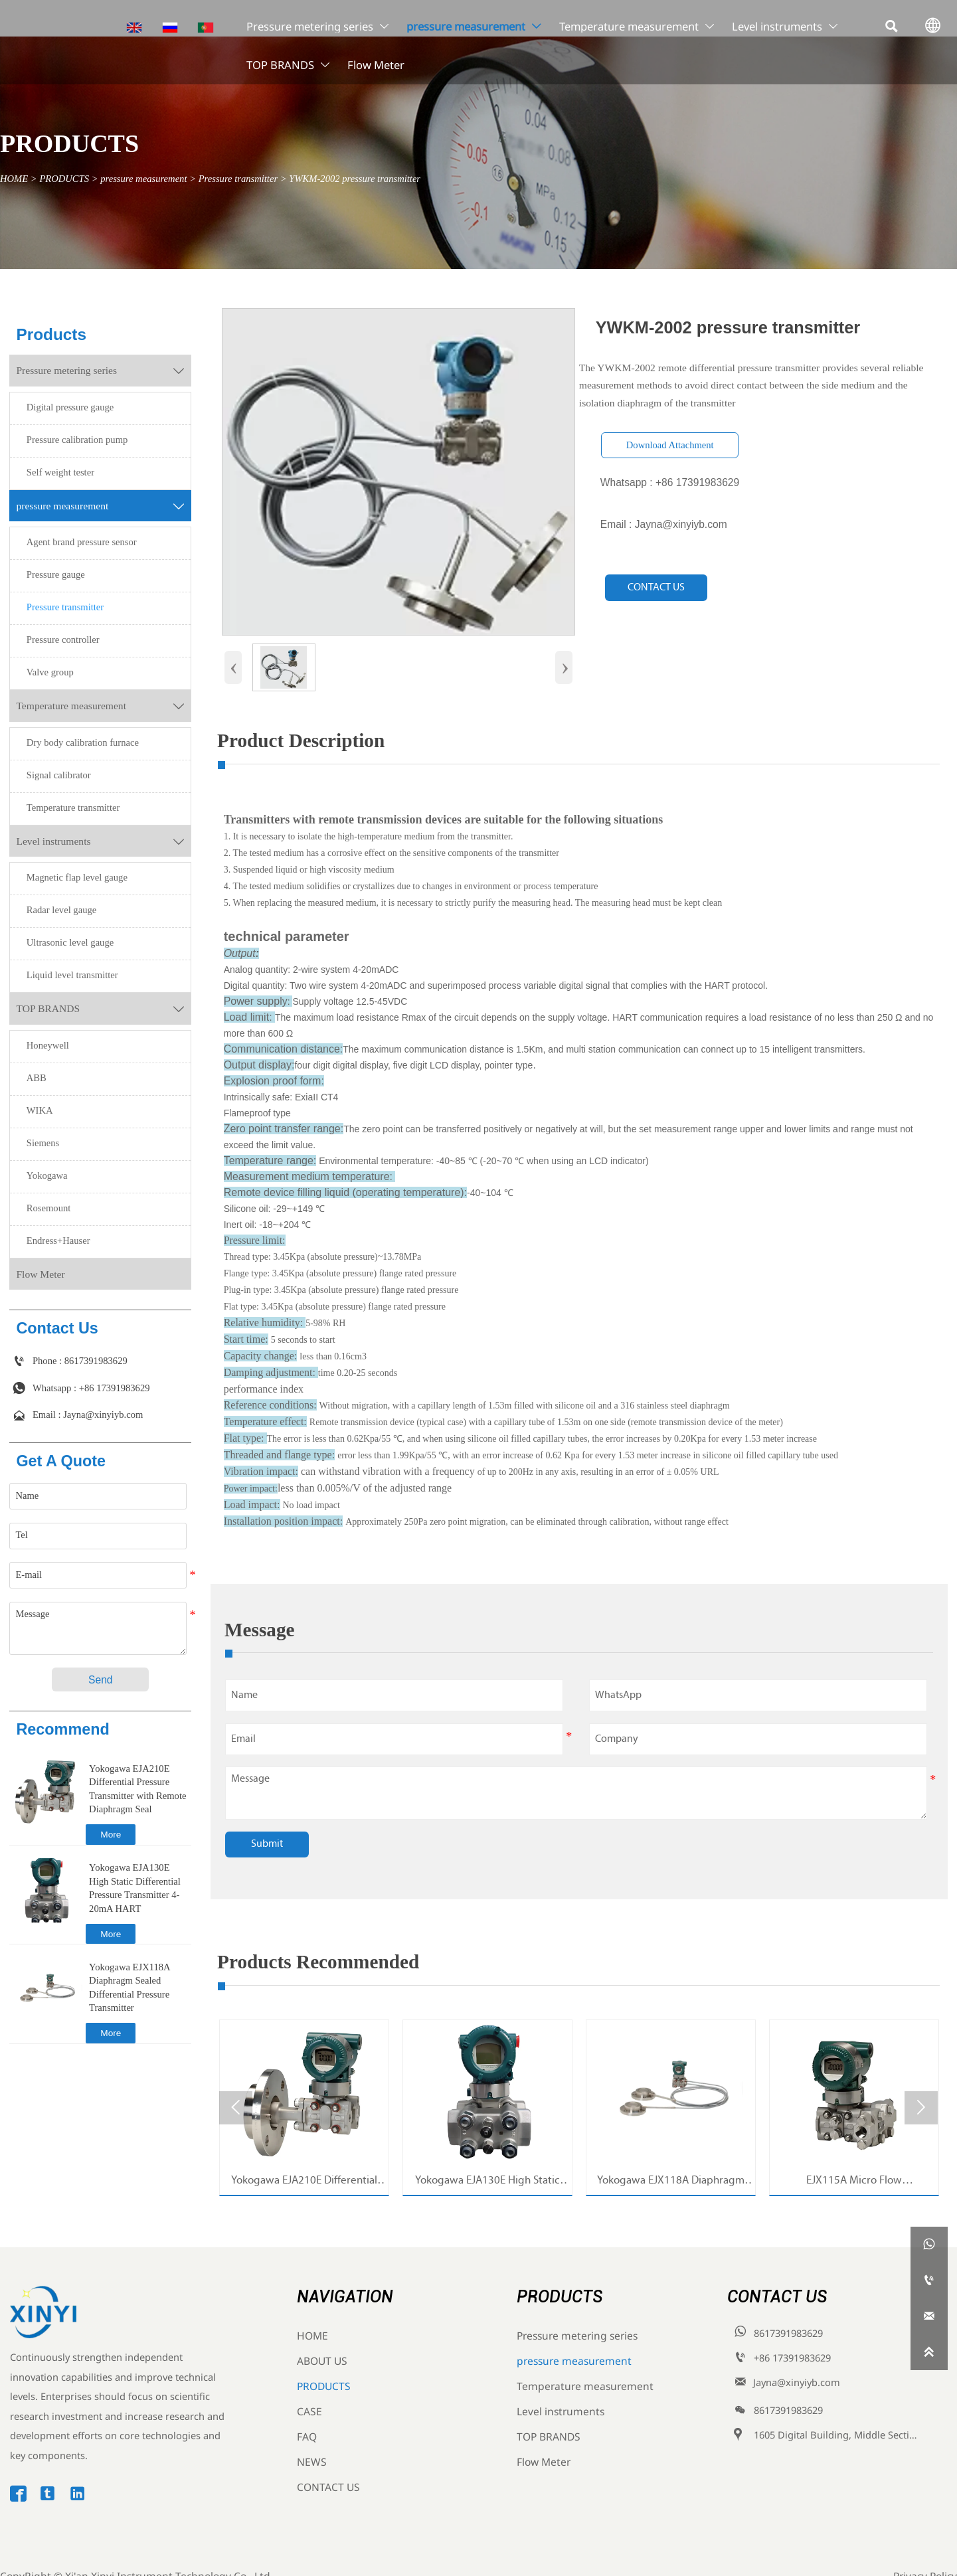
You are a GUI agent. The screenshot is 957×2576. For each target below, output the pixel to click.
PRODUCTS (64, 179)
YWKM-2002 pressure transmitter (354, 179)
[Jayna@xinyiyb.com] (929, 2316)
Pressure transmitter (238, 179)
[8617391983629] (929, 2280)
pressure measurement (143, 179)
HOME (14, 179)
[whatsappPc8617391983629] (929, 2245)
